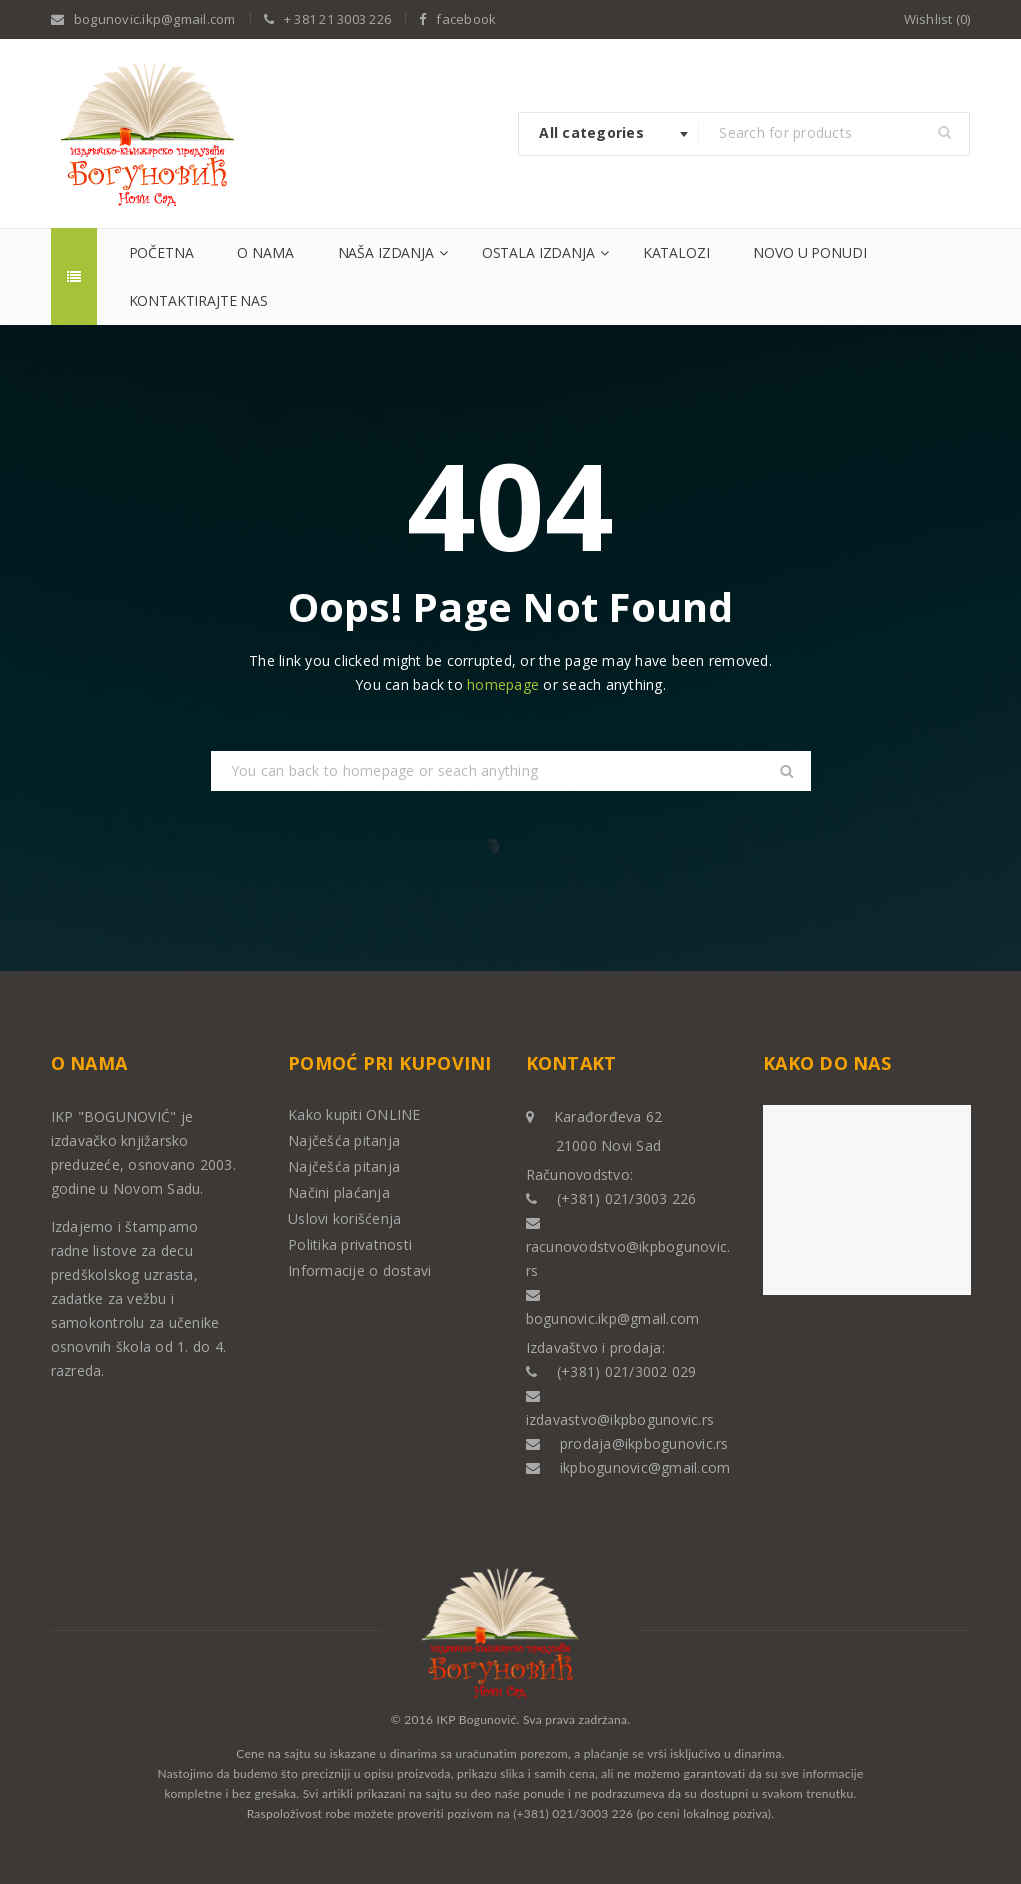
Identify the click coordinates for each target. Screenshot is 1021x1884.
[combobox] (609, 134)
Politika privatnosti (350, 1244)
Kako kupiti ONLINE (354, 1114)
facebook (466, 19)
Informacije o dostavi (359, 1270)
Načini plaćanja (339, 1192)
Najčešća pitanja (344, 1140)
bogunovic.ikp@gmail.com (155, 19)
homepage (503, 684)
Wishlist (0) (937, 19)
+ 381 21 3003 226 (337, 19)
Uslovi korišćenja (344, 1218)
